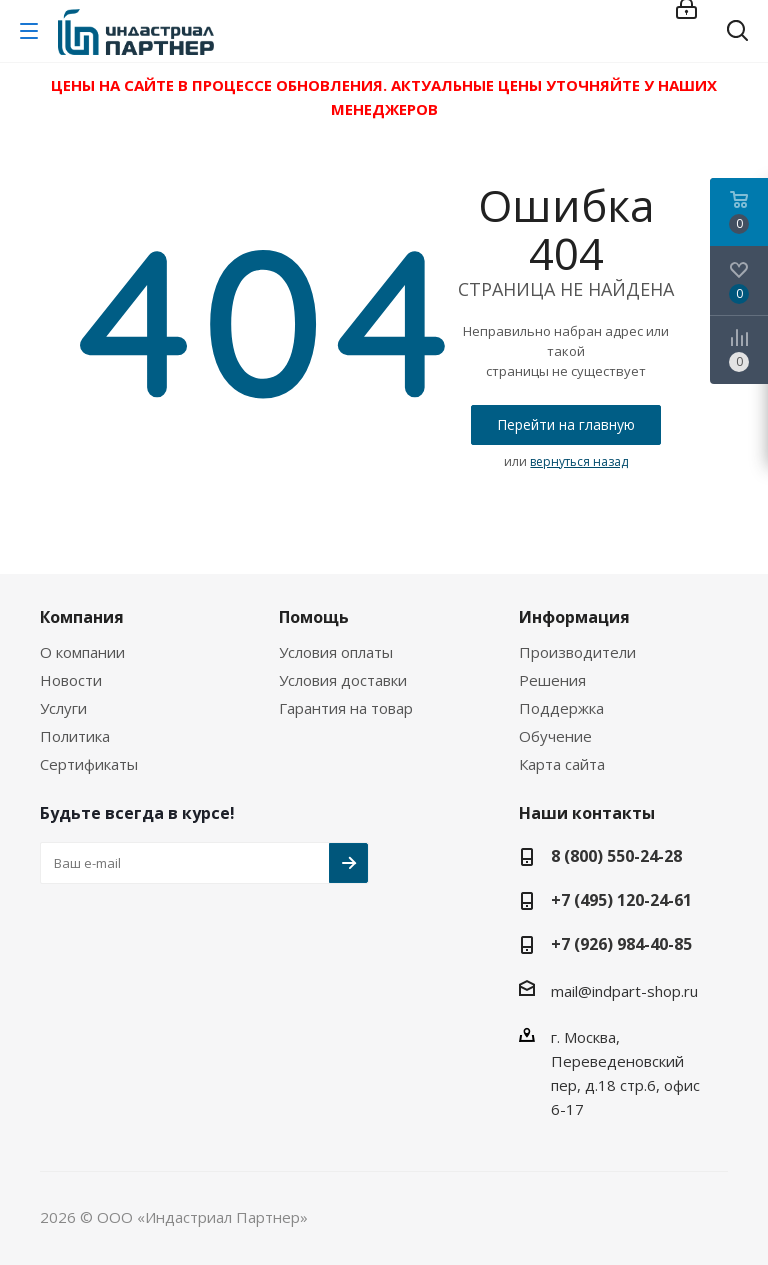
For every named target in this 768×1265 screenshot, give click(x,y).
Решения (552, 680)
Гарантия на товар (346, 708)
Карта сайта (562, 764)
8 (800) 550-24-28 (616, 856)
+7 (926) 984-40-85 (621, 944)
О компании (82, 652)
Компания (82, 617)
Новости (71, 680)
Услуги (63, 708)
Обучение (555, 736)
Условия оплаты (336, 652)
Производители (577, 652)
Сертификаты (89, 764)
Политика (75, 736)
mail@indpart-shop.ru (624, 991)
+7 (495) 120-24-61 (621, 900)
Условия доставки (343, 680)
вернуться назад (579, 461)
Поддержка (561, 708)
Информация (574, 617)
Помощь (314, 617)
